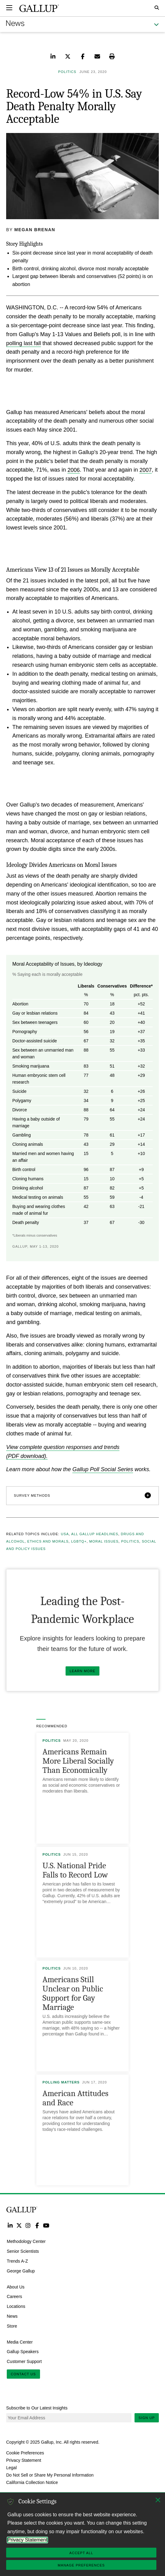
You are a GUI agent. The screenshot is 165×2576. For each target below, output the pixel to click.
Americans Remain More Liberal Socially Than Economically (78, 1761)
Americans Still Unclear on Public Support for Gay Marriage (72, 1993)
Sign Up (147, 2418)
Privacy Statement (23, 2459)
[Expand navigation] (9, 7)
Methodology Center (26, 2241)
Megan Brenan (34, 229)
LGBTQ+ (79, 1541)
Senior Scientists (23, 2251)
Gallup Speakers (23, 2351)
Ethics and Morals (48, 1541)
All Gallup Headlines (94, 1534)
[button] (82, 1496)
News (12, 2316)
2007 (145, 470)
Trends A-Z (17, 2261)
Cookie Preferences (25, 2452)
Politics (130, 1541)
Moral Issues (104, 1541)
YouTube (46, 2225)
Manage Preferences (81, 2565)
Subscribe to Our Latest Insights (36, 2407)
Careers (14, 2296)
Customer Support (24, 2361)
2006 (73, 470)
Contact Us (23, 2374)
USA (65, 1534)
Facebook (37, 2225)
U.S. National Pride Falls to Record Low (75, 1870)
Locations (16, 2306)
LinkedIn (10, 2225)
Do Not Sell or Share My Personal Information (50, 2474)
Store (12, 2326)
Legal (11, 2467)
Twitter (19, 2225)
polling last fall (23, 343)
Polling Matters (61, 2082)
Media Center (20, 2341)
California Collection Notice (32, 2482)
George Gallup (21, 2270)
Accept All (81, 2553)
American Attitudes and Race (75, 2098)
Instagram (28, 2225)
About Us (16, 2286)
